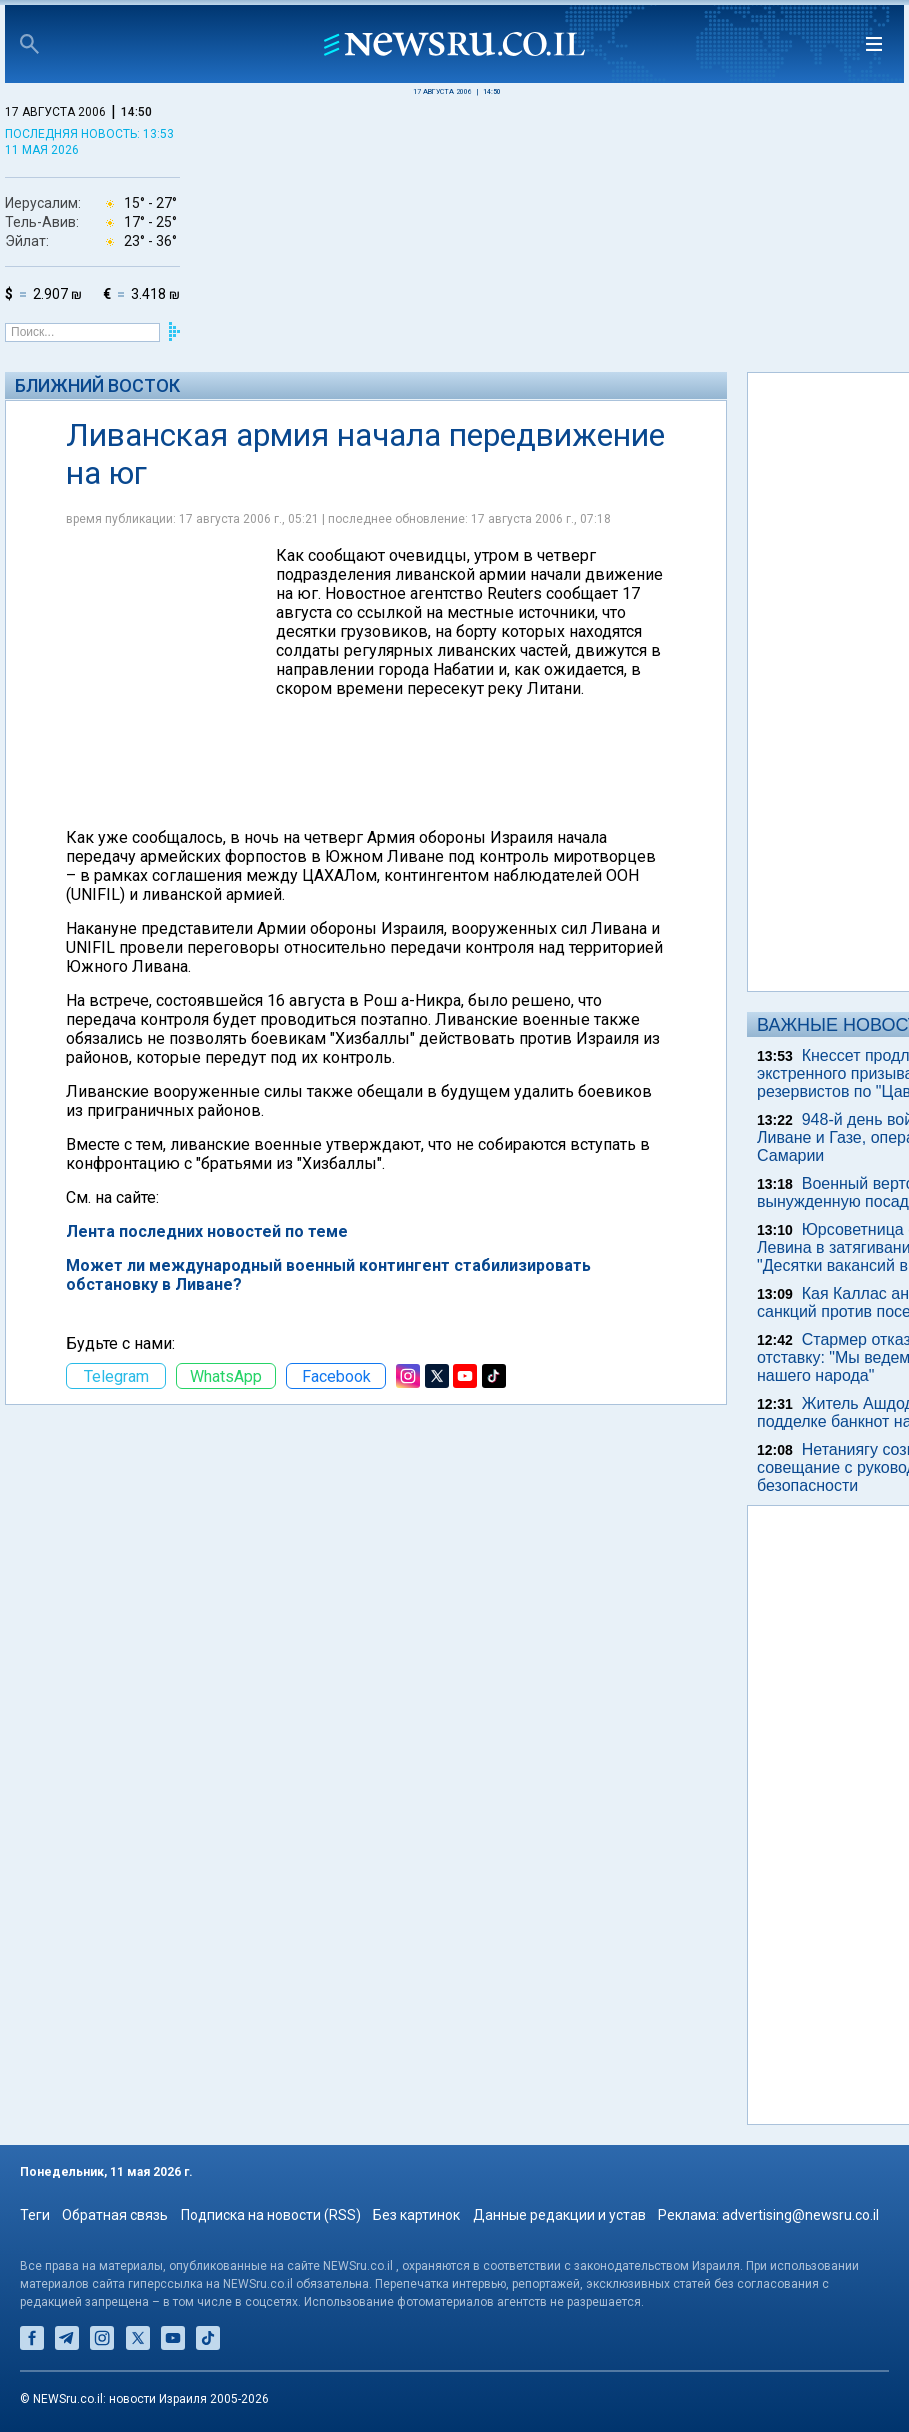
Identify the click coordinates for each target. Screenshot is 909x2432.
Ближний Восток (97, 385)
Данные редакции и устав (559, 2215)
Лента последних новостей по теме (207, 1231)
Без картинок (416, 2215)
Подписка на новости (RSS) (271, 2215)
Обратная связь (115, 2215)
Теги (35, 2215)
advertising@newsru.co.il (800, 2215)
